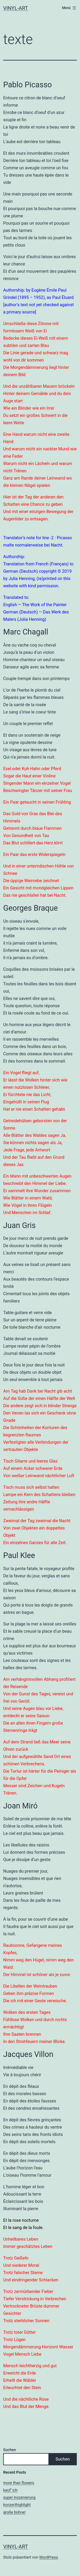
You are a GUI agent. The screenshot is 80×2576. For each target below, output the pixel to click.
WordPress (48, 2557)
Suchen (9, 2449)
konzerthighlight (17, 2504)
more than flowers (18, 2483)
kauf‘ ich (10, 2490)
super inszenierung (19, 2497)
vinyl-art (15, 8)
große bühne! (14, 2512)
